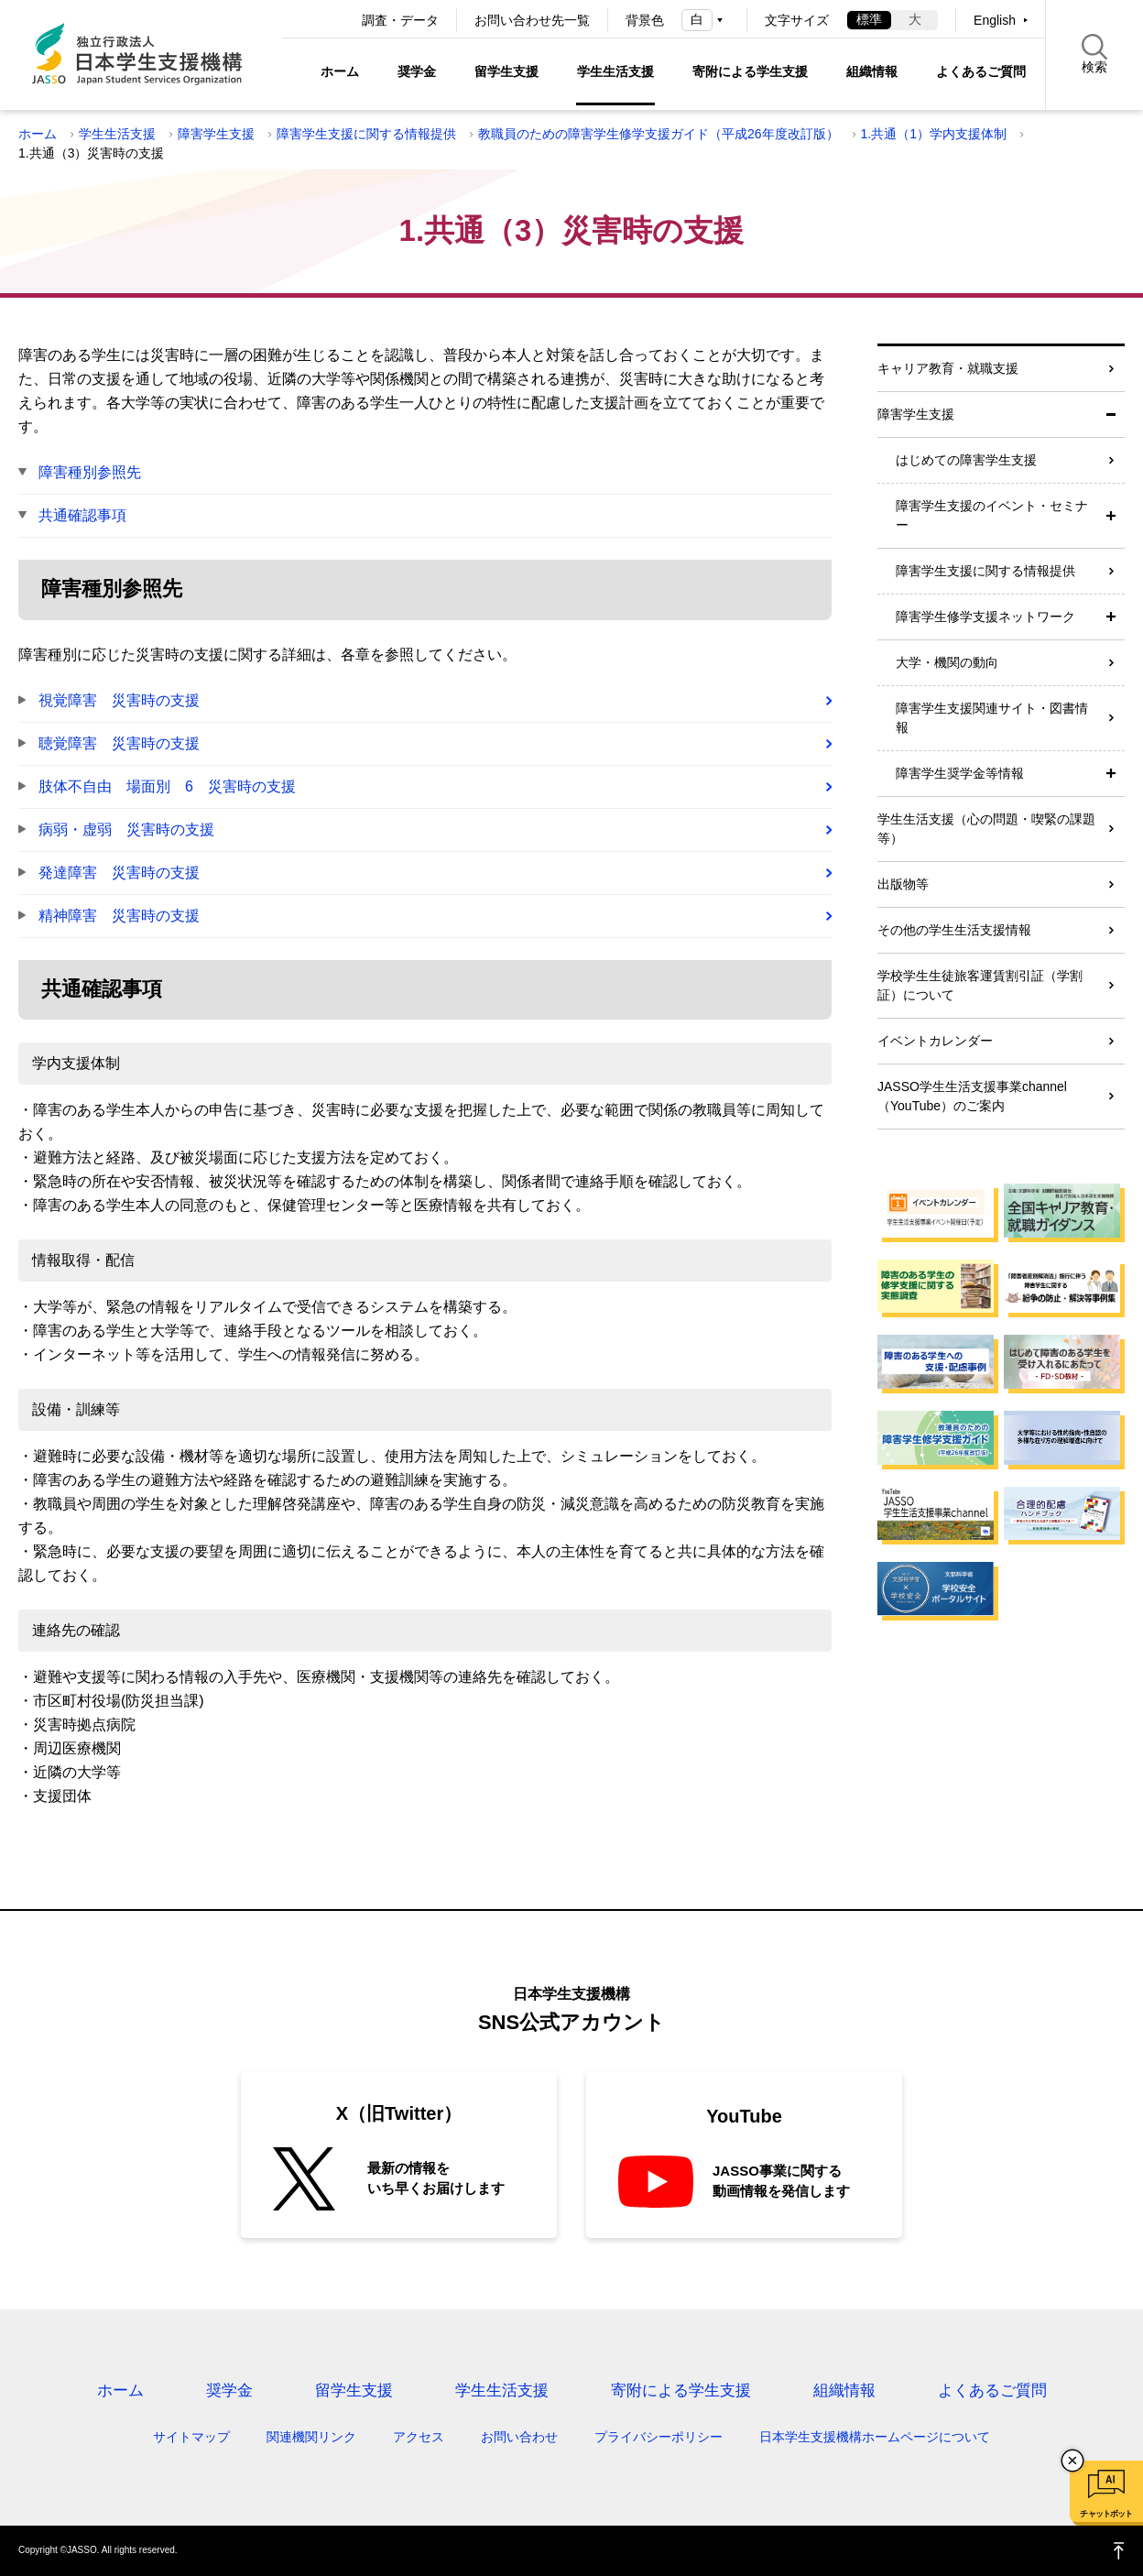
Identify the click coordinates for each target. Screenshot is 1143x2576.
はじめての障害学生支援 (966, 460)
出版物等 (903, 884)
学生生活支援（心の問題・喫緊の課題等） (986, 829)
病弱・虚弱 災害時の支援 (126, 829)
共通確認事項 (82, 515)
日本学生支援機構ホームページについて (874, 2436)
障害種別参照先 (89, 472)
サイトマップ (191, 2436)
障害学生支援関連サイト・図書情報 (992, 718)
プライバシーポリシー (658, 2436)
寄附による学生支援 (750, 71)
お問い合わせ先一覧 (532, 20)
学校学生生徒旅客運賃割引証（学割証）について (980, 985)
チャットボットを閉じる (1072, 2460)
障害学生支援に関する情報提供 (366, 133)
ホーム (340, 71)
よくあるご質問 (981, 71)
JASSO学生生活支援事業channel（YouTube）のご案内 (972, 1096)
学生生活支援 (615, 71)
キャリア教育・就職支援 (947, 368)
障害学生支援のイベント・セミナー (992, 515)
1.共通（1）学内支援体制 (934, 133)
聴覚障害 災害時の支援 (119, 743)
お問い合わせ (519, 2436)
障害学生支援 (216, 133)
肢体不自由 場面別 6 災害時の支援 (167, 786)
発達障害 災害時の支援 (119, 872)
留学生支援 (506, 71)
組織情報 (872, 71)
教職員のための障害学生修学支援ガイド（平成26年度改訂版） (658, 133)
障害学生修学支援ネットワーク (985, 616)
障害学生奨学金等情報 (960, 773)
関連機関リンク (311, 2436)
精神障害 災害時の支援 (119, 915)
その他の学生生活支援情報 (954, 929)
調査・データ (400, 20)
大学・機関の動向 (947, 662)
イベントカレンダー (935, 1040)
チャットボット (1106, 2513)
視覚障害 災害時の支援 (119, 700)
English (995, 20)
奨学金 (416, 71)
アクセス (418, 2436)
